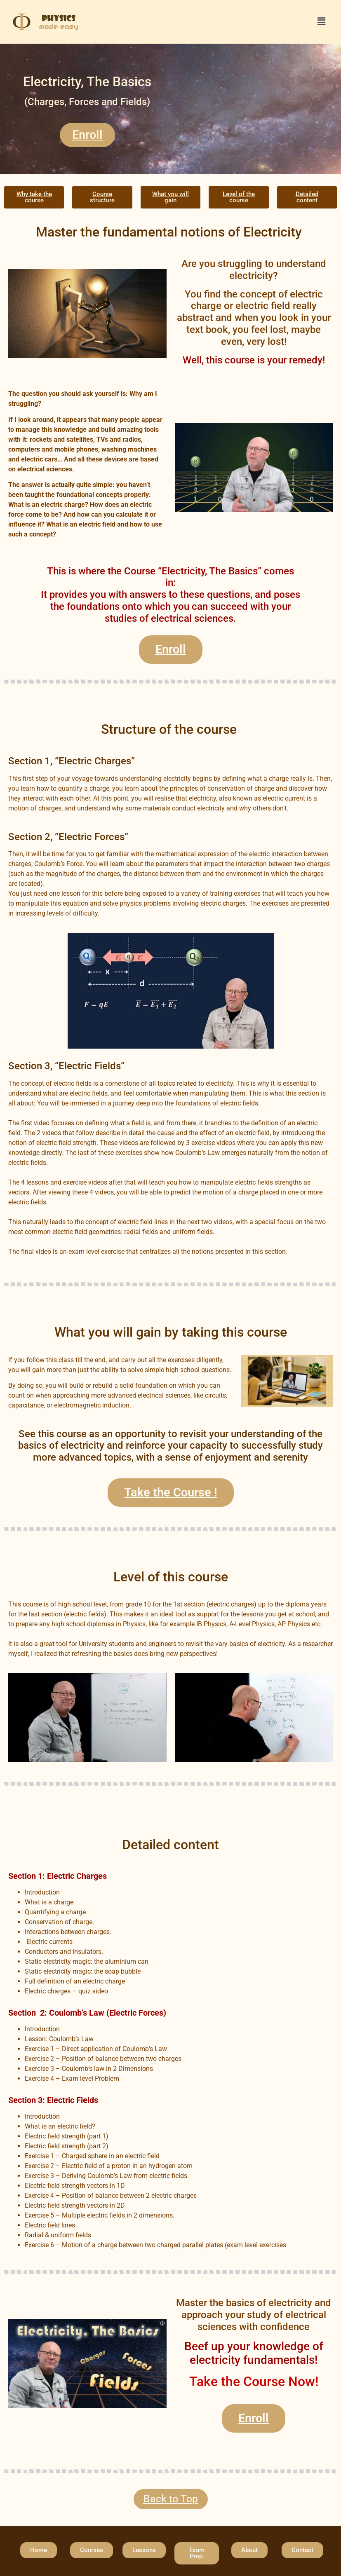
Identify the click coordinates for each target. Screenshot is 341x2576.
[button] (322, 22)
